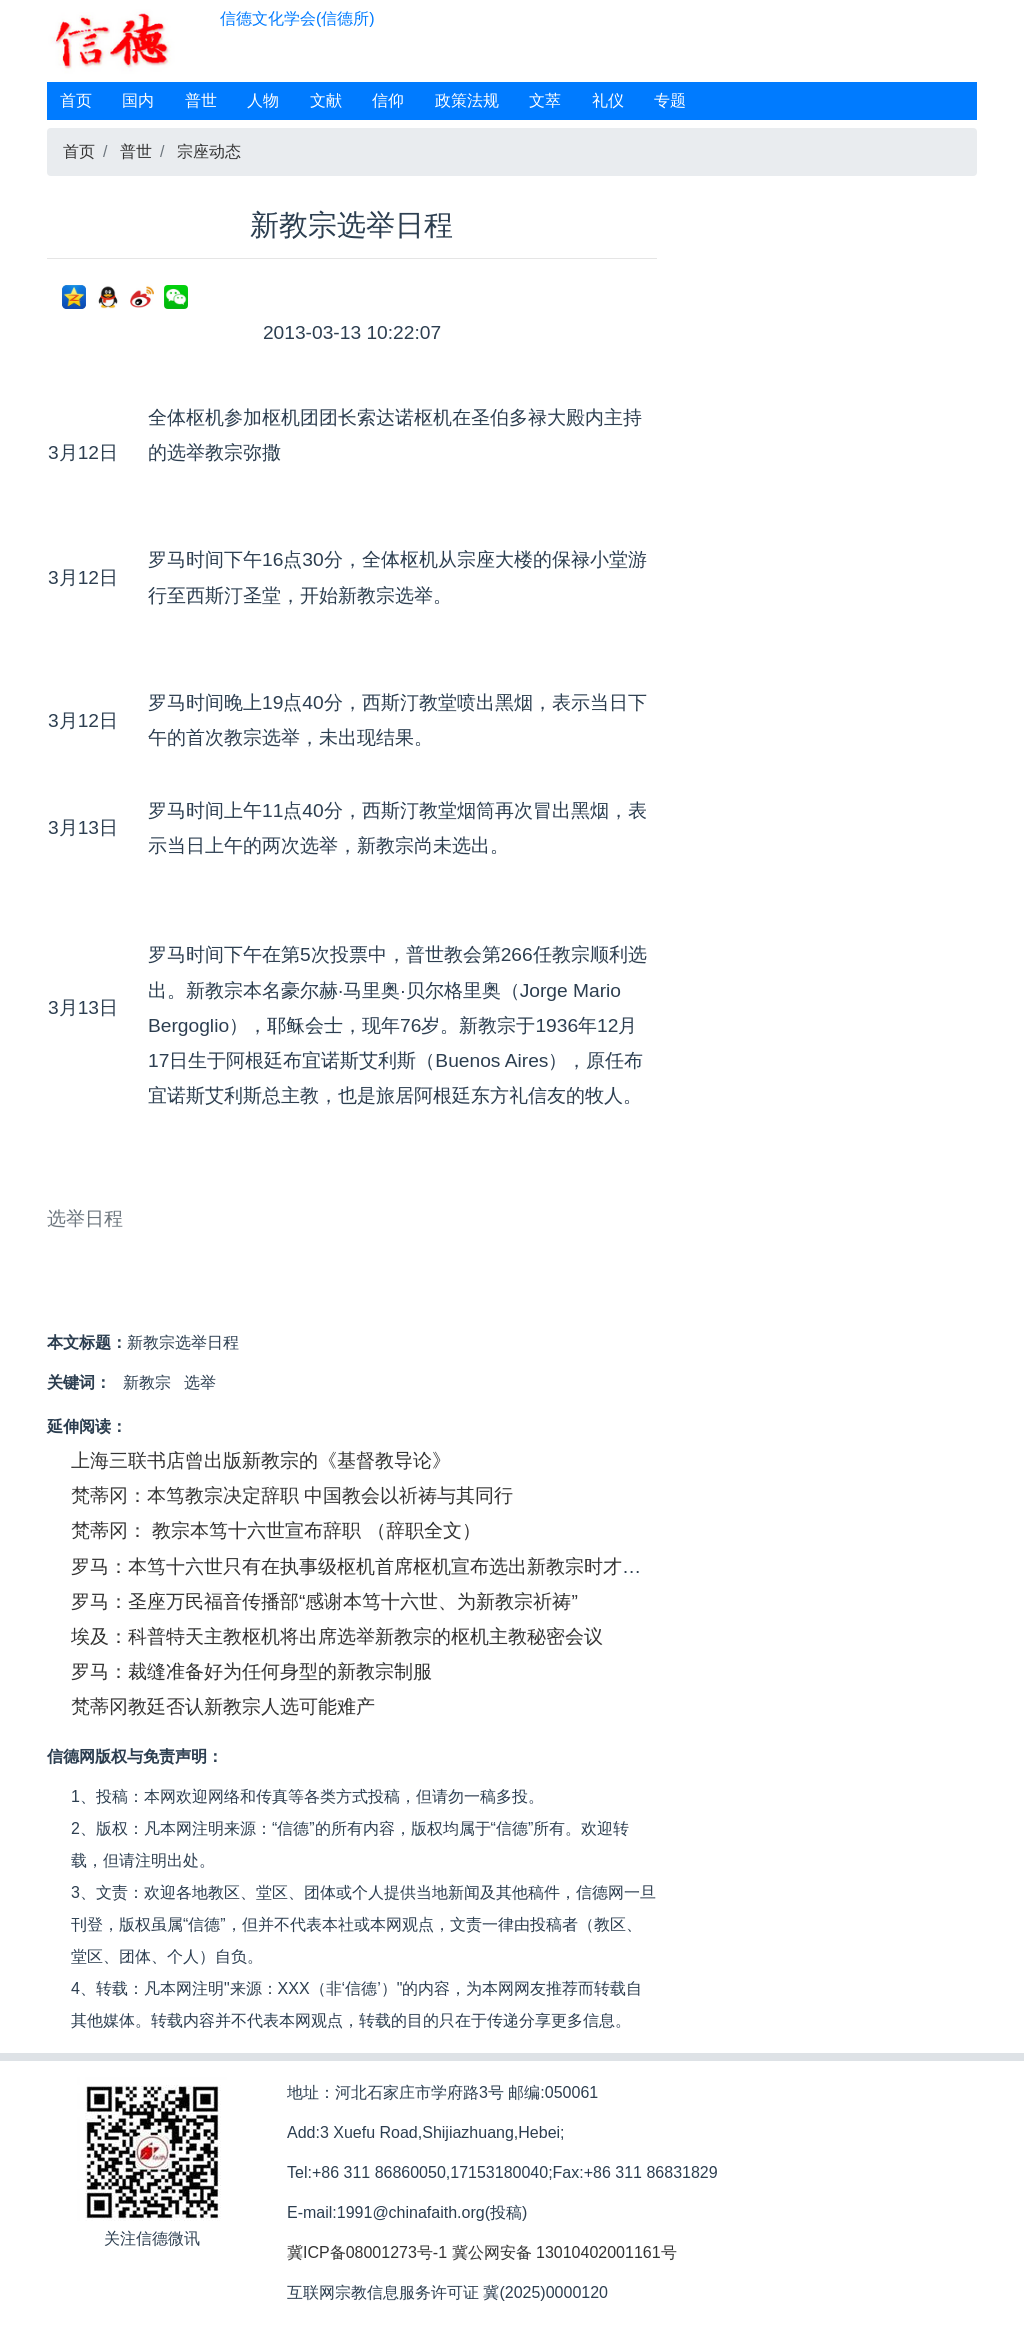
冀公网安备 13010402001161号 (564, 2252)
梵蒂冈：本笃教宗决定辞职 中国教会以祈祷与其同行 (292, 1495)
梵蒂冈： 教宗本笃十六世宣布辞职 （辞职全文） (276, 1530)
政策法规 (467, 100)
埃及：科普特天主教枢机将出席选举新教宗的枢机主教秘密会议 (337, 1636)
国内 (138, 100)
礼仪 (608, 100)
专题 (670, 100)
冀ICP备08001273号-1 (367, 2252)
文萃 (545, 100)
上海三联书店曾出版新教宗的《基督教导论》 (261, 1460)
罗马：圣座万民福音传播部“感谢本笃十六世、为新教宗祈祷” (324, 1601)
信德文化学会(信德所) (297, 18)
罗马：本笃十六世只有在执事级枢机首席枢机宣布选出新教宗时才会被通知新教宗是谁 (432, 1566)
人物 (263, 100)
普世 (201, 100)
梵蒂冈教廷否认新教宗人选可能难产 (223, 1706)
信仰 (388, 100)
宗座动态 (209, 151)
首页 (76, 100)
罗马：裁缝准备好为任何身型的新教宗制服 (251, 1671)
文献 (326, 100)
